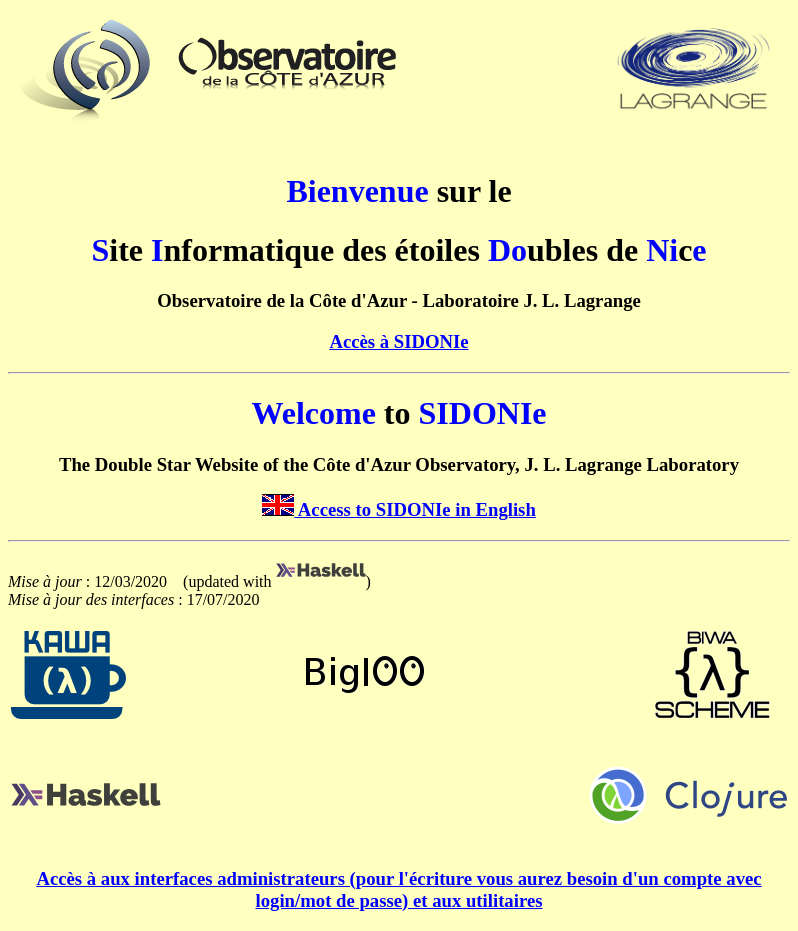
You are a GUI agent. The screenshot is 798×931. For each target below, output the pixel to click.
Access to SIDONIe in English (399, 509)
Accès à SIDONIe (398, 341)
